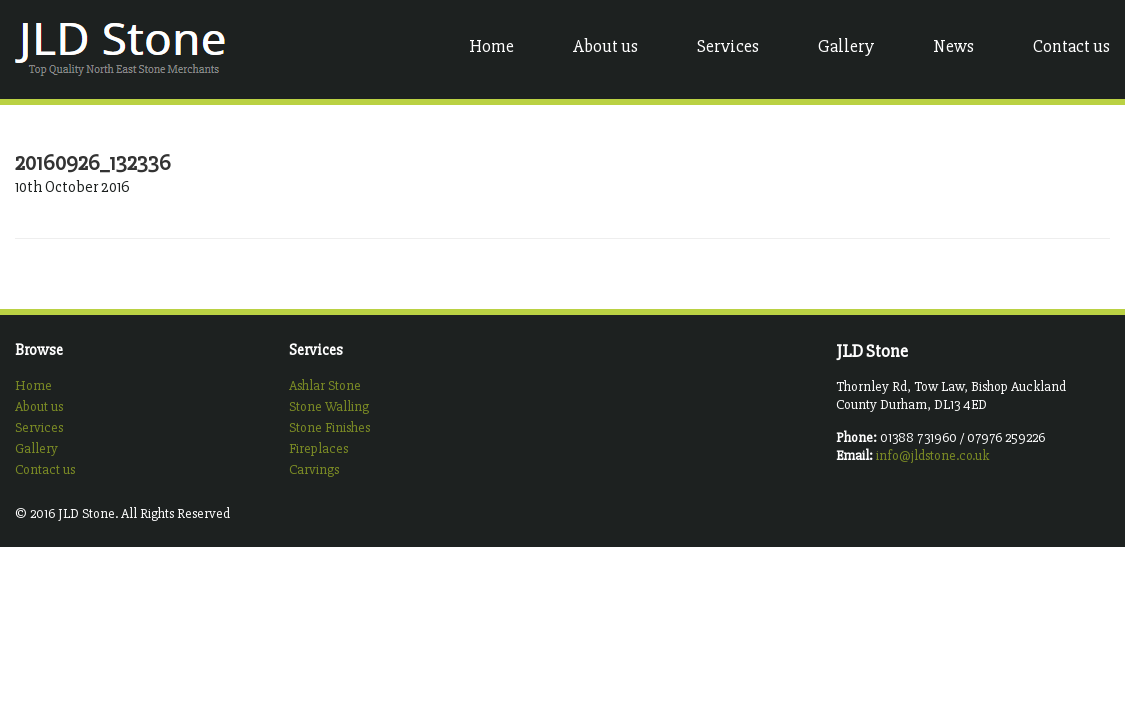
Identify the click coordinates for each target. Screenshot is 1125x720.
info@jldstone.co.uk (932, 455)
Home (491, 46)
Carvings (314, 469)
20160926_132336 (93, 163)
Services (728, 46)
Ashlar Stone (325, 385)
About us (605, 46)
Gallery (846, 46)
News (953, 46)
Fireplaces (318, 448)
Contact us (1071, 46)
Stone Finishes (329, 427)
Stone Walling (329, 406)
